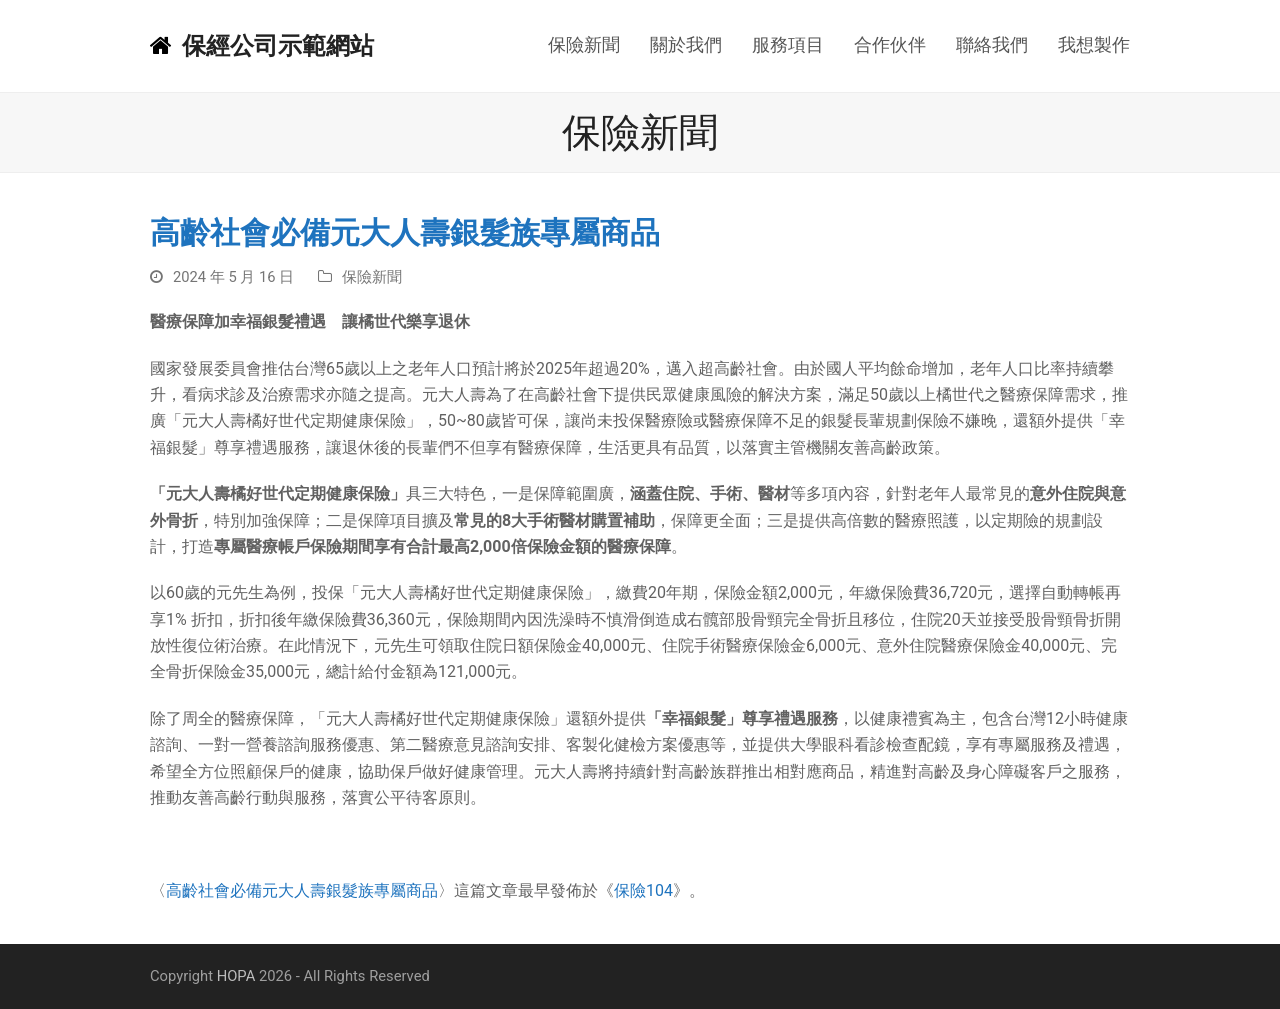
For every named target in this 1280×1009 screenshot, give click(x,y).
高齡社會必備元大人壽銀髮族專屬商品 (302, 890)
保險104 (643, 890)
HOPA (236, 976)
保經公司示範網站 (262, 46)
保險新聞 (372, 277)
